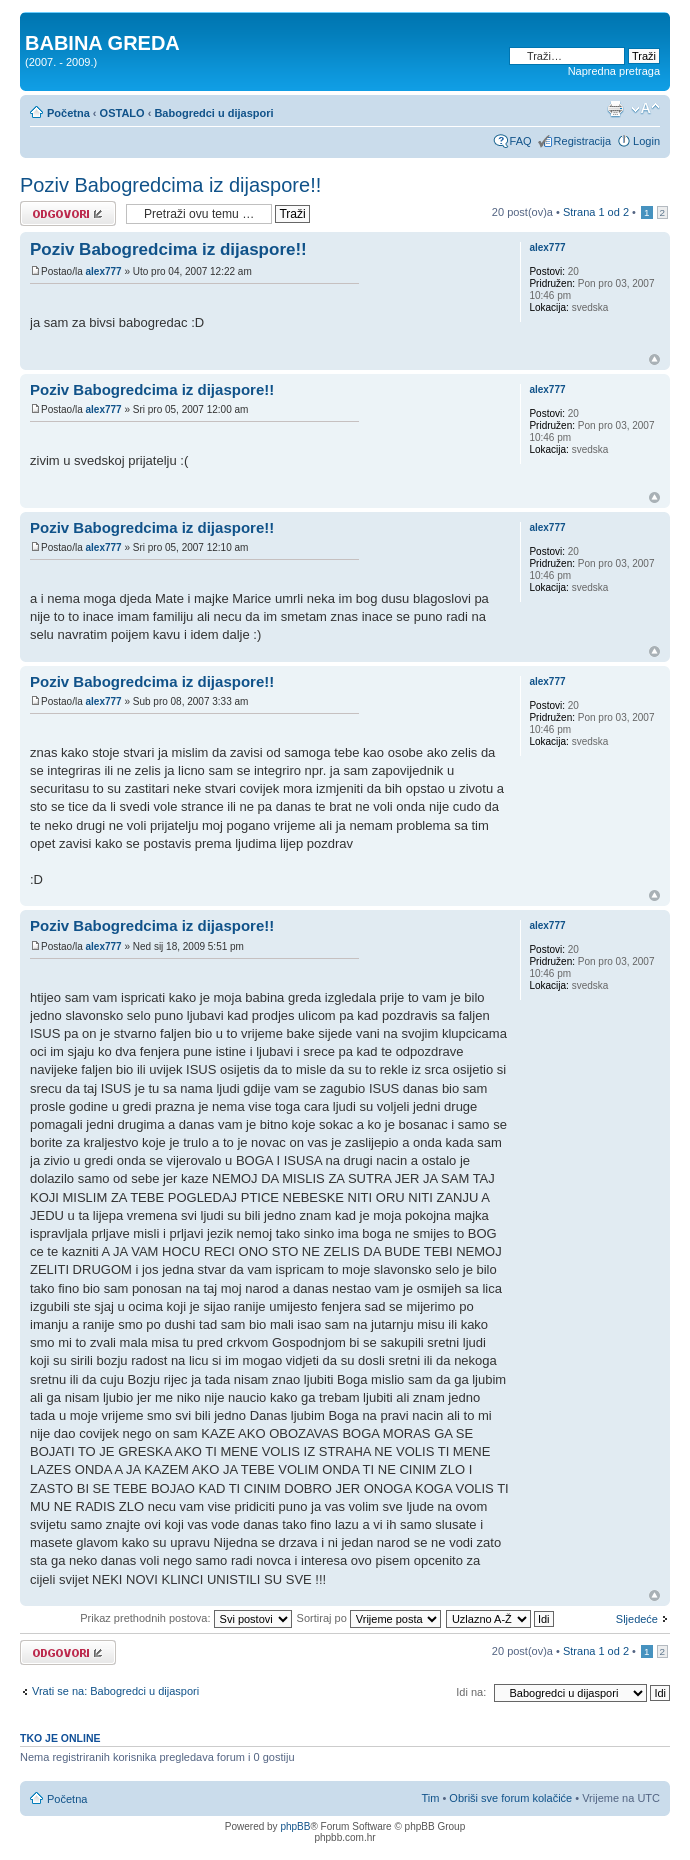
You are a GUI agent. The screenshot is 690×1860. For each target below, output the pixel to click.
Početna (68, 113)
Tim (430, 1798)
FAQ (521, 141)
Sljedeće (637, 1619)
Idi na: (471, 1692)
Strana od (596, 212)
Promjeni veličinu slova (645, 109)
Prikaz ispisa (615, 109)
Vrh (654, 359)
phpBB (295, 1826)
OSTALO (122, 113)
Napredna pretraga (614, 71)
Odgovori (68, 213)
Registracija (582, 141)
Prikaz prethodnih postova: (185, 1618)
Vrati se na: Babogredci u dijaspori (115, 1691)
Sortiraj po (369, 1618)
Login (646, 141)
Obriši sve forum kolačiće (510, 1798)
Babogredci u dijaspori (213, 113)
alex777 (103, 271)
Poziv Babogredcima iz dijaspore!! (170, 185)
